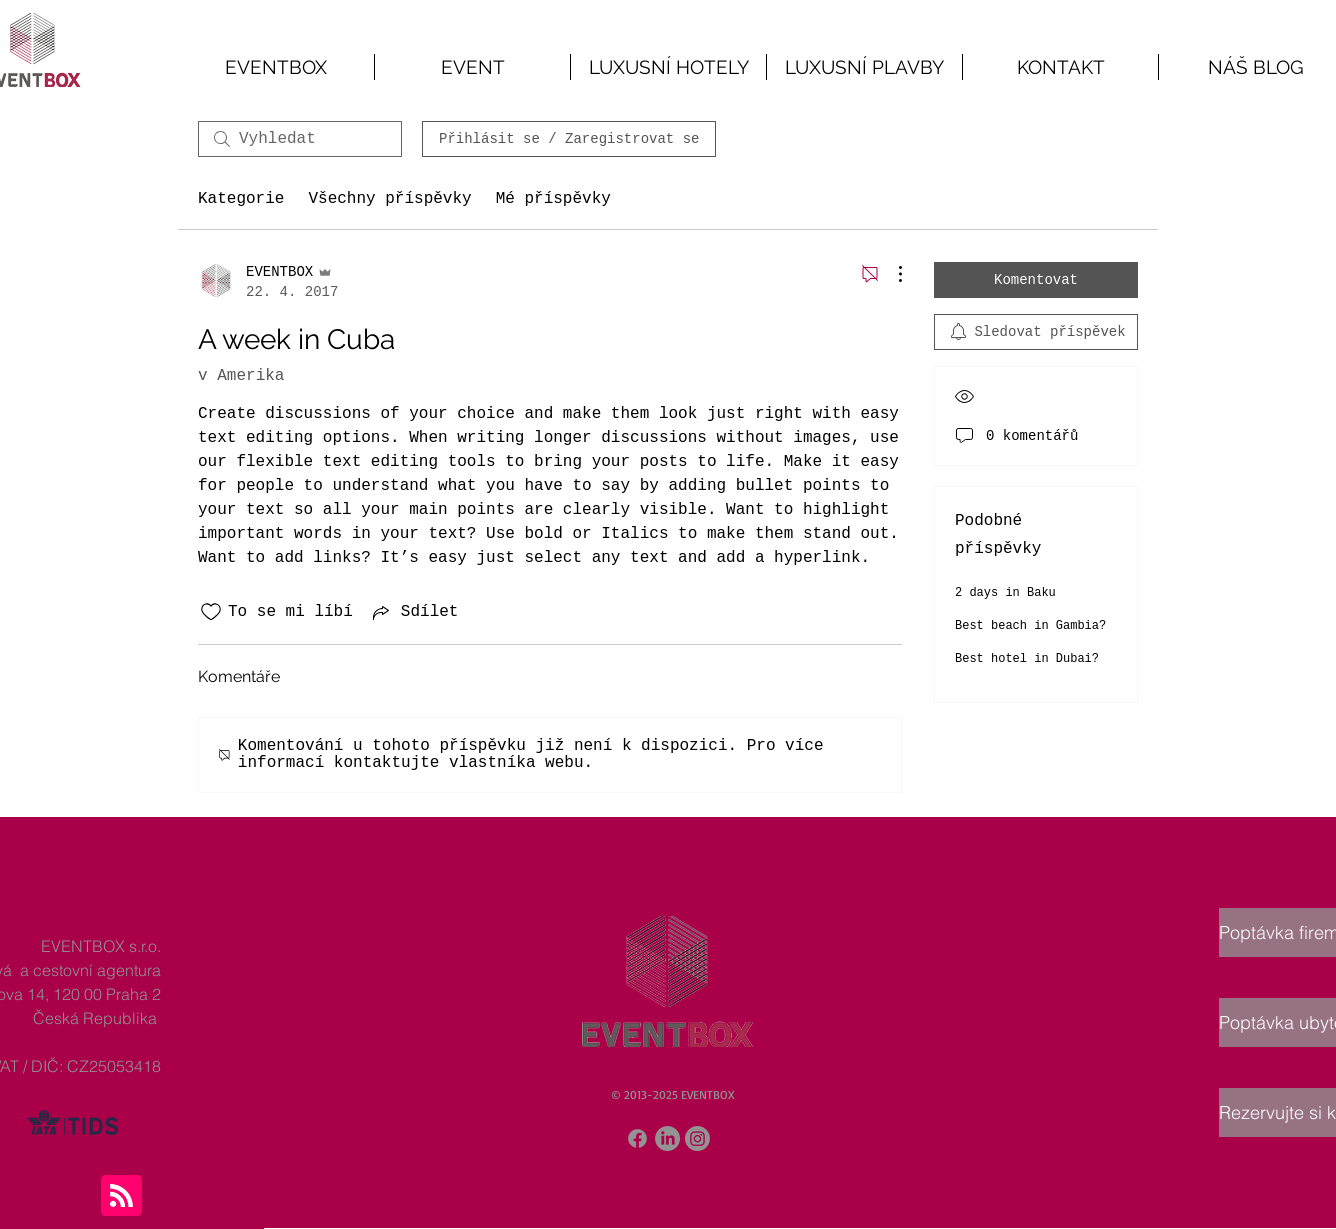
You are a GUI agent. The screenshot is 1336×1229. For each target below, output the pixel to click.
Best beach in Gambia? (1030, 626)
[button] (472, 67)
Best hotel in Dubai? (1027, 659)
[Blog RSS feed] (121, 1196)
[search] (300, 139)
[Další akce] (890, 274)
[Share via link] (414, 612)
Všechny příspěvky (389, 199)
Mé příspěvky (553, 199)
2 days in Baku (1005, 593)
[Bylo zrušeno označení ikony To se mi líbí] (211, 612)
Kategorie (241, 199)
